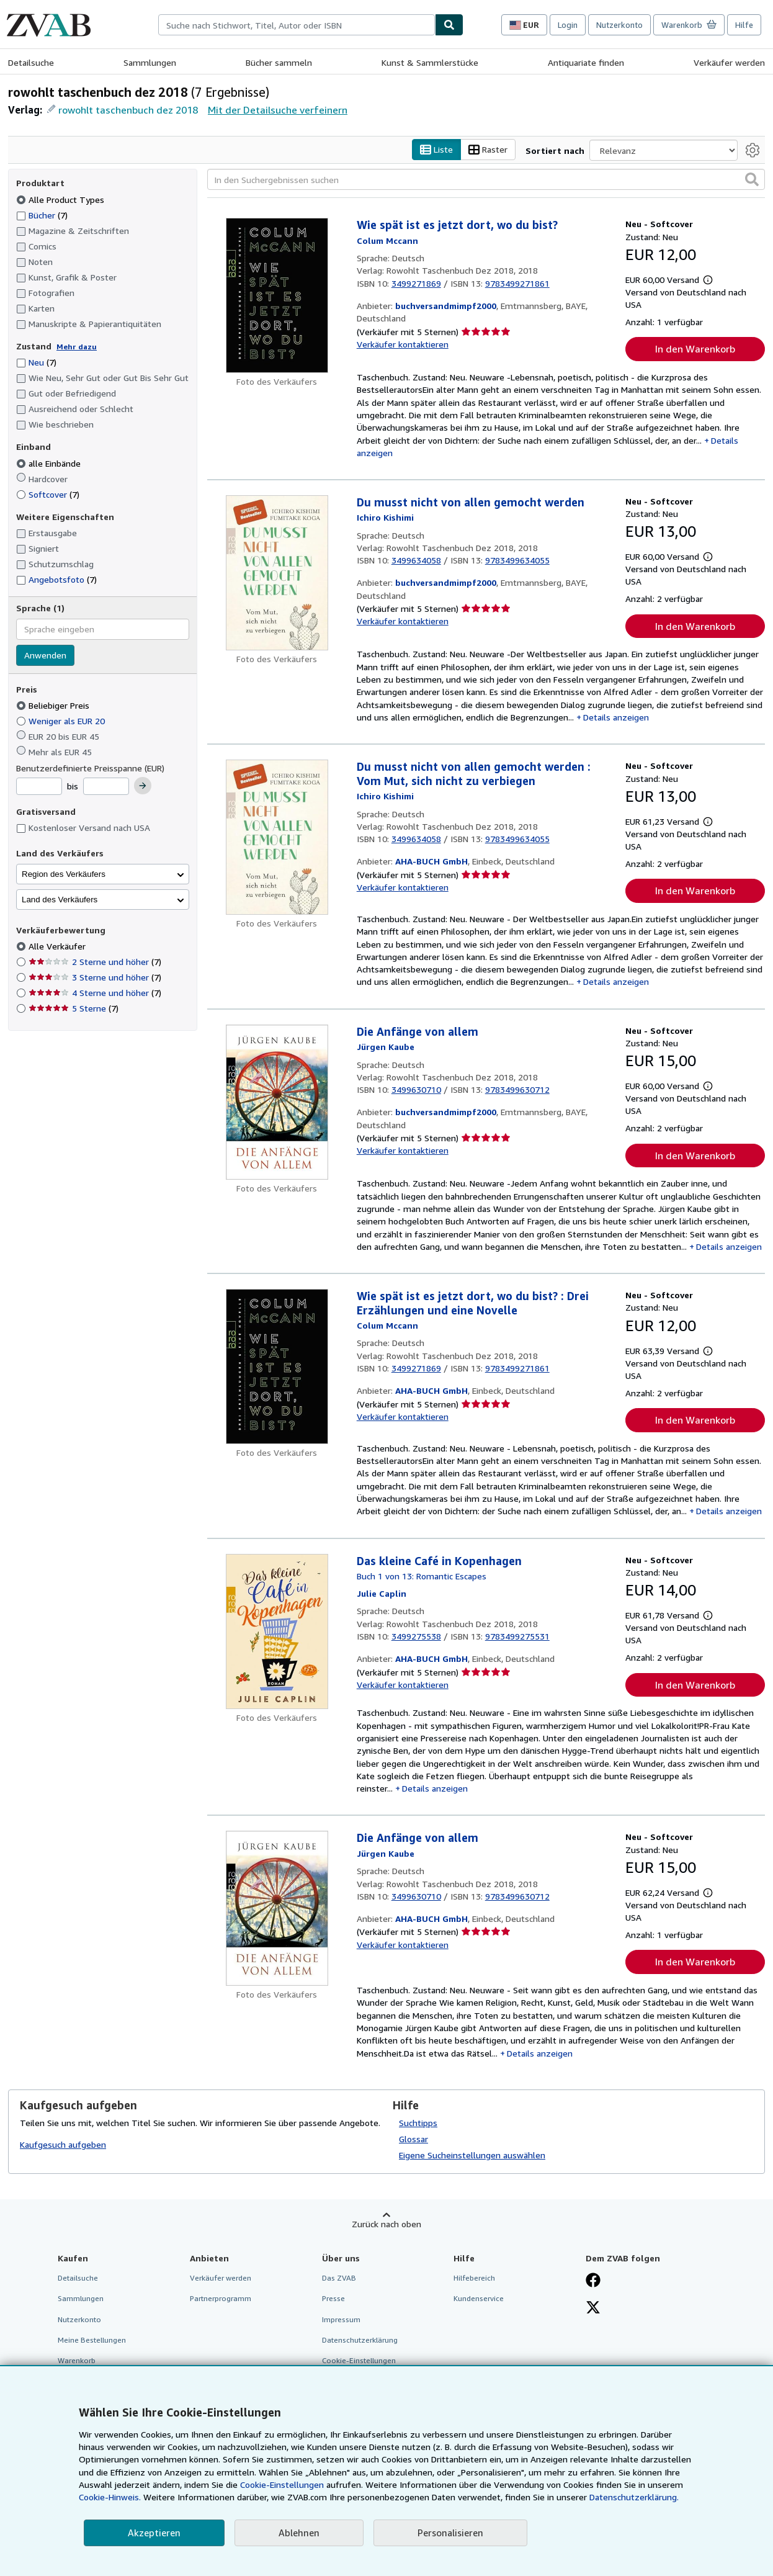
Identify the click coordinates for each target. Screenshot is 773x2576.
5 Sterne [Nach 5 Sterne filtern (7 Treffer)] (73, 1008)
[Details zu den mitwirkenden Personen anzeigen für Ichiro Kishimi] (385, 517)
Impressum (341, 2319)
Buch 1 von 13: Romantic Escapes (421, 1576)
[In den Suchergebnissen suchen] (486, 179)
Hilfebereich (474, 2277)
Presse (333, 2298)
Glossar (413, 2139)
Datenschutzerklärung (360, 2340)
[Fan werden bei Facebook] (593, 2281)
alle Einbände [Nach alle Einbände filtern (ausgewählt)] (49, 463)
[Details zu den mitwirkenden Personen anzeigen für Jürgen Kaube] (385, 1046)
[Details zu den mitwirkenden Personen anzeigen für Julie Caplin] (381, 1593)
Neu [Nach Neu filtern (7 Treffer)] (36, 362)
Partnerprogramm (220, 2298)
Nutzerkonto (619, 25)
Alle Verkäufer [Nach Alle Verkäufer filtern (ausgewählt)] (58, 946)
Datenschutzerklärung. (634, 2497)
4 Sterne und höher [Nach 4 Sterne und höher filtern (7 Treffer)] (95, 992)
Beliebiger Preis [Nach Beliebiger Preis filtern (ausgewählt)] (54, 705)
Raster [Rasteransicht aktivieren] (487, 150)
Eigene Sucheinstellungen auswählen (472, 2155)
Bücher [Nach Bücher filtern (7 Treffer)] (42, 214)
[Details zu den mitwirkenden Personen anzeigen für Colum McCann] (387, 240)
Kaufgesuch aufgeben (63, 2144)
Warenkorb (77, 2360)
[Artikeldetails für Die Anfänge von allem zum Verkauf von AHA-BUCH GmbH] (277, 1908)
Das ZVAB (339, 2277)
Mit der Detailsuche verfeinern (277, 110)
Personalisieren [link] (450, 2532)
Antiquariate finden (586, 62)
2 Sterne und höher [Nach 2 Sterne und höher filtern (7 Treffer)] (95, 961)
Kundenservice (479, 2298)
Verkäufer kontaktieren (403, 344)
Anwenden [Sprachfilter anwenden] (45, 655)
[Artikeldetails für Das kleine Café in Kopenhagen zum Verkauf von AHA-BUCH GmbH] (277, 1631)
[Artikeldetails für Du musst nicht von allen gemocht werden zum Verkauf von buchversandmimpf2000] (277, 572)
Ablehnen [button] (299, 2532)
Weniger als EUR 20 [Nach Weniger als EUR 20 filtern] (61, 721)
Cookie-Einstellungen (282, 2484)
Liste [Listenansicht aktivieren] (436, 150)
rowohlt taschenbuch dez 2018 (128, 110)
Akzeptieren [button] (154, 2532)
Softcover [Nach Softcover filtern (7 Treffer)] (47, 494)
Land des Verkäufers (59, 899)
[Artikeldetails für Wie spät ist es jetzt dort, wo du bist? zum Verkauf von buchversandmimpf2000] (277, 295)
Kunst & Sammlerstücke (430, 62)
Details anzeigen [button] (616, 717)
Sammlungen (149, 62)
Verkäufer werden (729, 62)
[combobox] (296, 24)
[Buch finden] (449, 24)
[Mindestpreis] (39, 786)
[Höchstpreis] (106, 786)
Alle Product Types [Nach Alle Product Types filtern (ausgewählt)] (61, 199)
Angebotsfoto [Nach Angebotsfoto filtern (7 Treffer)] (56, 579)
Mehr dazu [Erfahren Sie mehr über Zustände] (76, 346)
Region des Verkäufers (63, 874)
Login (568, 25)
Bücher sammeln (279, 62)
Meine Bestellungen (92, 2340)
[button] (752, 179)
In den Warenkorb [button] (695, 349)
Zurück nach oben (386, 2224)
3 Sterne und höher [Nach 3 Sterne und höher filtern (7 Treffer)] (95, 977)
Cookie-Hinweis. (110, 2497)
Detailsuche (31, 62)
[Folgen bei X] (593, 2308)
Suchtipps (418, 2122)
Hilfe (744, 25)
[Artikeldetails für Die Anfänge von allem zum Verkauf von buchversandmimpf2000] (277, 1102)
